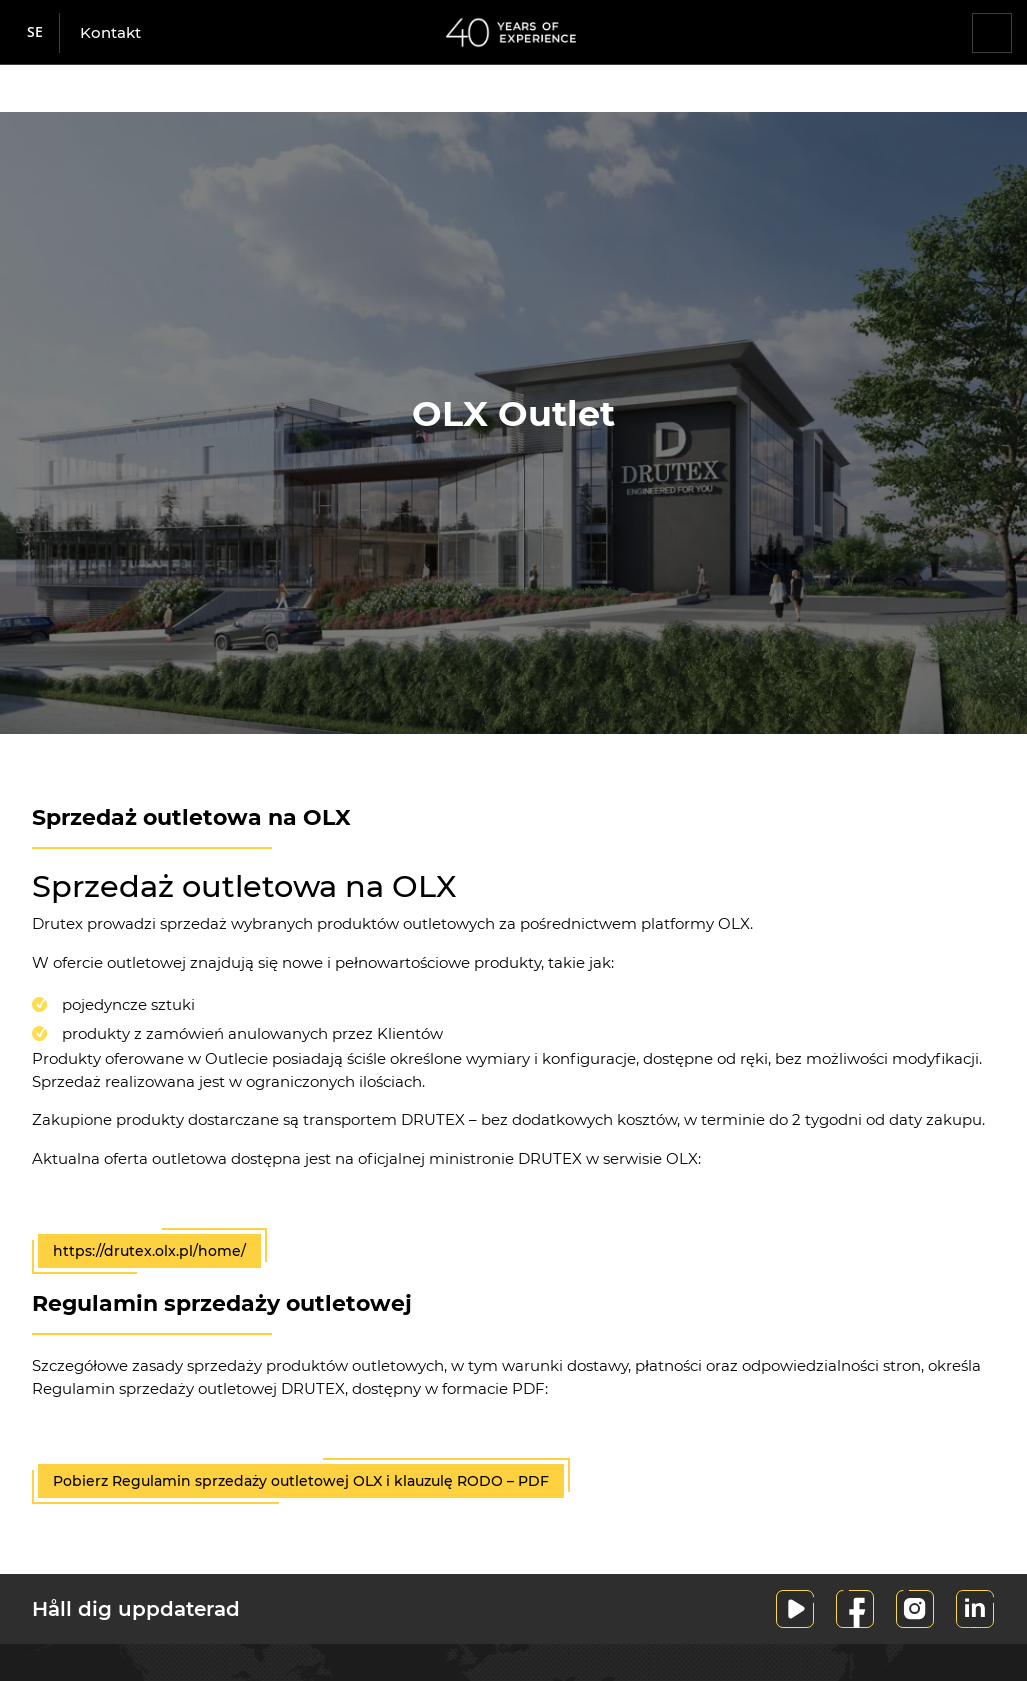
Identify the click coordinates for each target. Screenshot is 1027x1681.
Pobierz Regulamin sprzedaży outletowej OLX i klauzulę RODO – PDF (301, 1481)
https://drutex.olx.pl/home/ (149, 1251)
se (35, 31)
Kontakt (110, 32)
